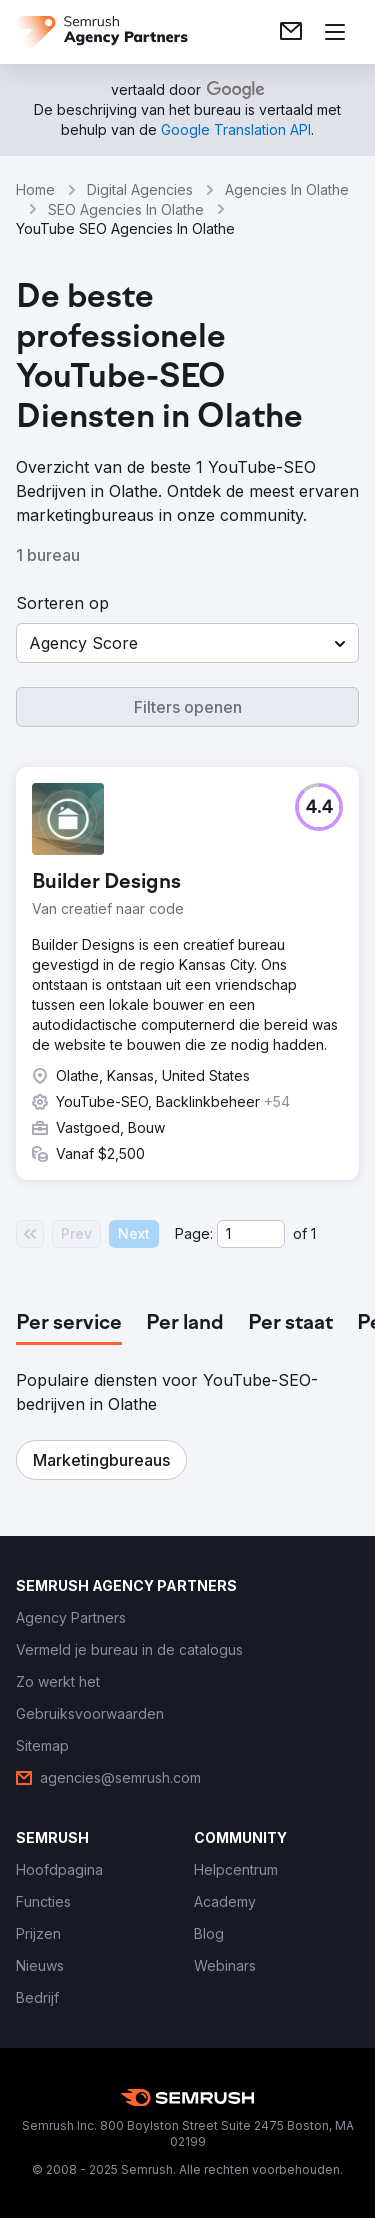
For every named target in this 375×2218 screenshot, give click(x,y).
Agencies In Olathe (287, 189)
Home (35, 189)
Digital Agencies (140, 189)
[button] (187, 643)
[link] (291, 32)
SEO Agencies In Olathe (126, 209)
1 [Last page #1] (313, 1233)
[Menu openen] (335, 32)
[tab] (69, 1324)
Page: (194, 1233)
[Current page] (251, 1234)
